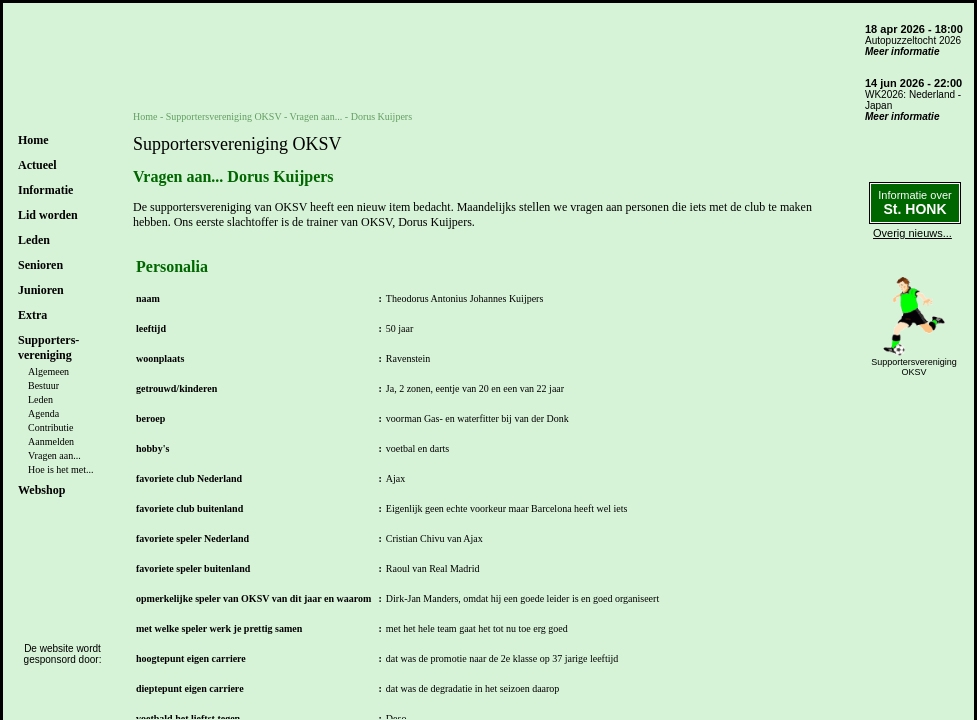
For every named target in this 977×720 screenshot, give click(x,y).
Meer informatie (902, 51)
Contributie (51, 427)
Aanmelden (51, 441)
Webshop (41, 490)
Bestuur (43, 385)
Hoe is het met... (61, 469)
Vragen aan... (54, 455)
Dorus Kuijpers (381, 116)
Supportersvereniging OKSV (224, 116)
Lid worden (48, 215)
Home (33, 140)
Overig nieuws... (912, 233)
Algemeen (48, 371)
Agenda (43, 413)
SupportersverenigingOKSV (914, 367)
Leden (40, 399)
